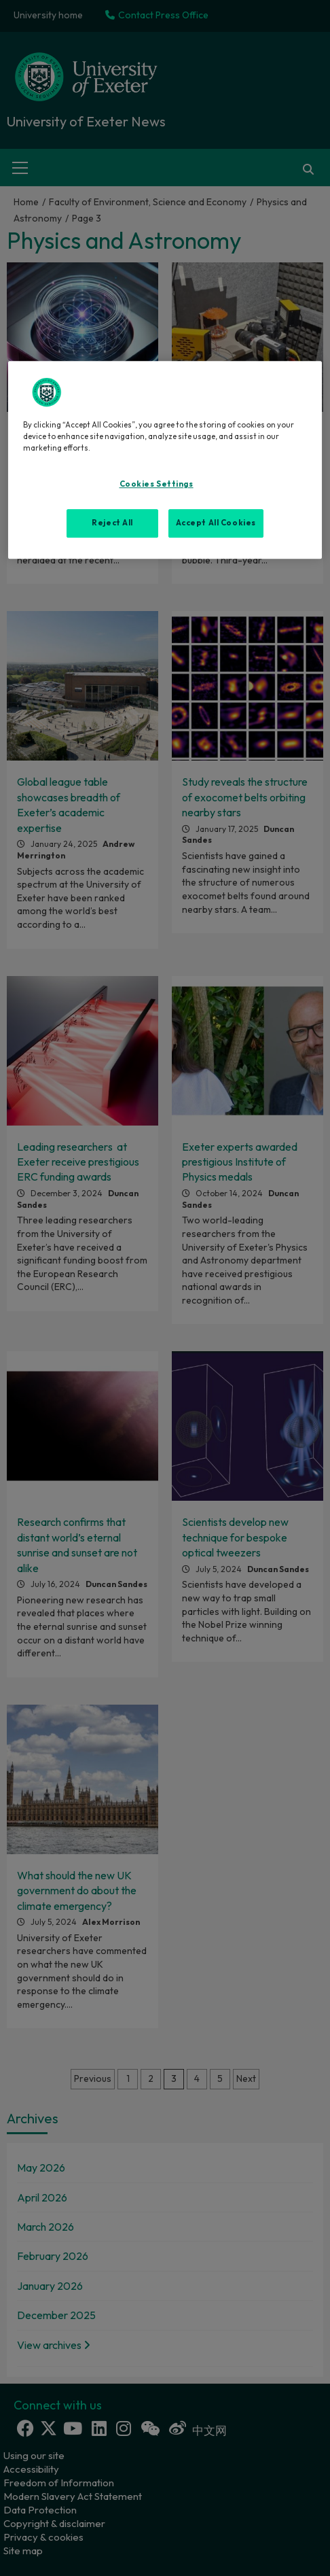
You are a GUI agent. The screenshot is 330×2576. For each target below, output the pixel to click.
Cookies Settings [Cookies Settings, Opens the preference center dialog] (157, 484)
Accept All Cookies (216, 522)
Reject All (112, 522)
